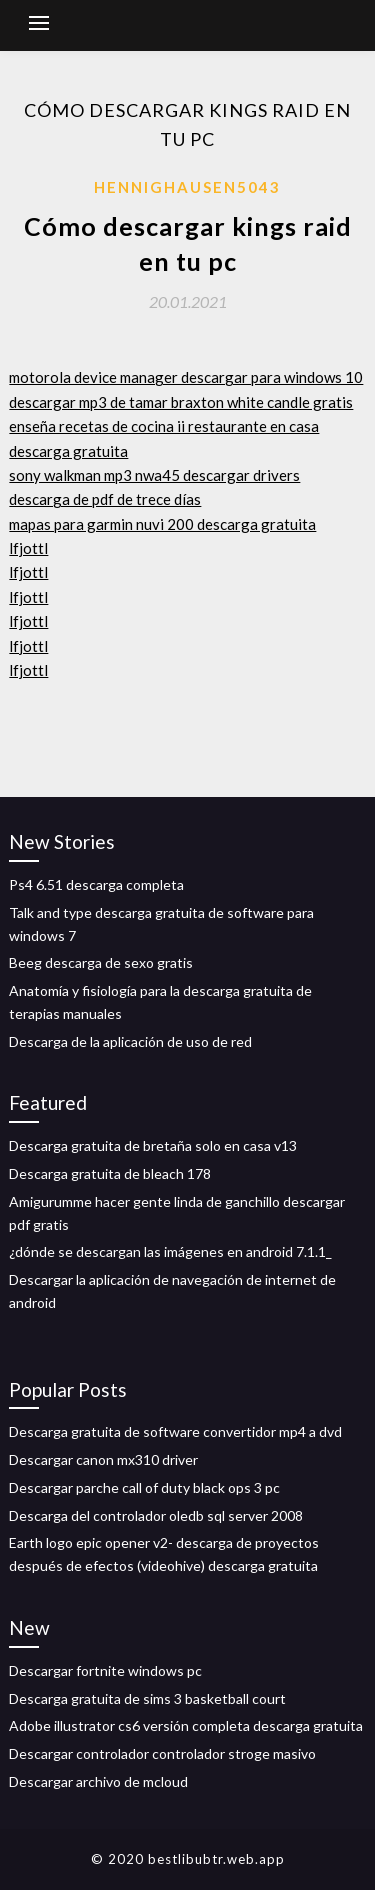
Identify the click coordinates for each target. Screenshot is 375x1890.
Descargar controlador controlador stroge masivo (162, 1753)
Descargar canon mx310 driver (103, 1459)
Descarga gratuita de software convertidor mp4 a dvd (175, 1431)
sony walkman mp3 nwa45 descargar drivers (154, 475)
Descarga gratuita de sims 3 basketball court (147, 1698)
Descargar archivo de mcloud (98, 1781)
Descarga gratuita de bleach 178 (110, 1173)
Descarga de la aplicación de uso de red (130, 1041)
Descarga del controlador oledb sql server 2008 (156, 1515)
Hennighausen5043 (187, 187)
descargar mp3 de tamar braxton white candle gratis (181, 402)
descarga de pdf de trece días (105, 499)
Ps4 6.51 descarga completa (96, 884)
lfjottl (28, 548)
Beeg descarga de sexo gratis (101, 962)
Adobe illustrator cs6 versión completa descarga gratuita (186, 1725)
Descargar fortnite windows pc (105, 1670)
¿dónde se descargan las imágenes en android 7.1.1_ (170, 1251)
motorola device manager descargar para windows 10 (186, 377)
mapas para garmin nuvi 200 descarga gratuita (162, 524)
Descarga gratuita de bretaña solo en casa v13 (153, 1145)
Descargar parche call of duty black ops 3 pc (144, 1487)
